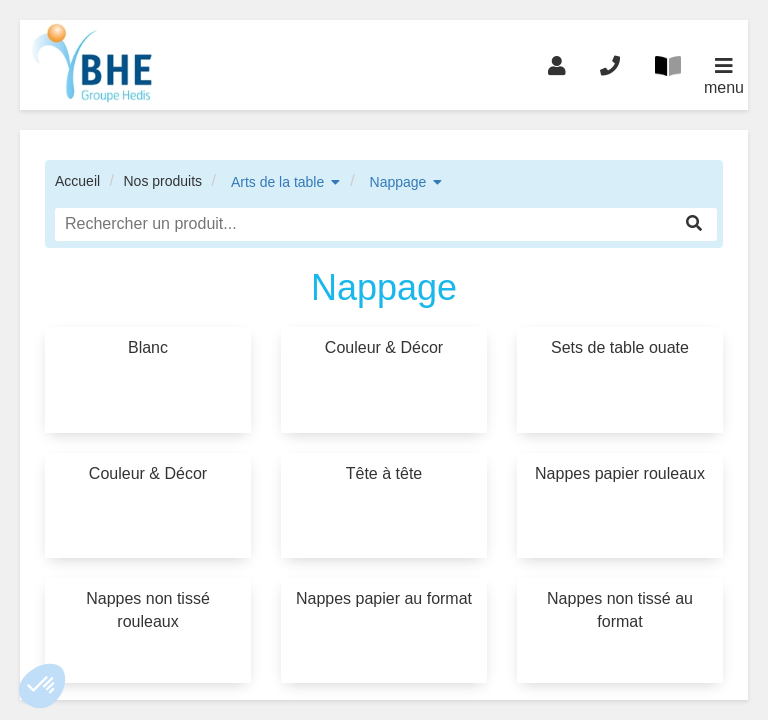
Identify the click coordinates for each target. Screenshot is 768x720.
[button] (42, 686)
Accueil (77, 181)
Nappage (398, 182)
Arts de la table (277, 182)
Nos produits (162, 181)
